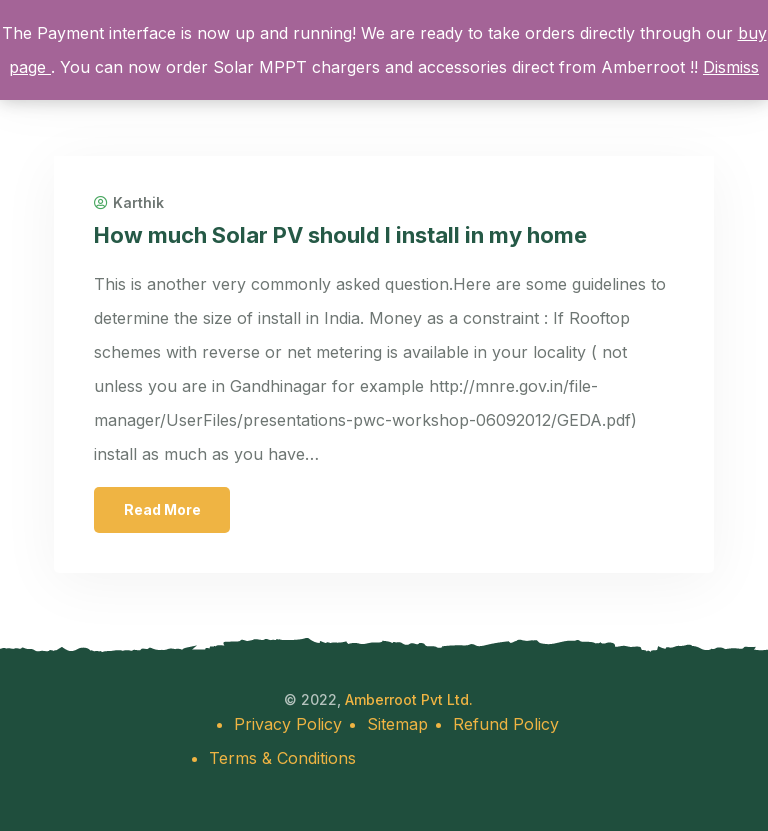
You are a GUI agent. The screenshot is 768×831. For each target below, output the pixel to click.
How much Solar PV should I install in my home (340, 235)
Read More (162, 509)
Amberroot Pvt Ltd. (409, 699)
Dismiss (731, 67)
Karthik (129, 203)
